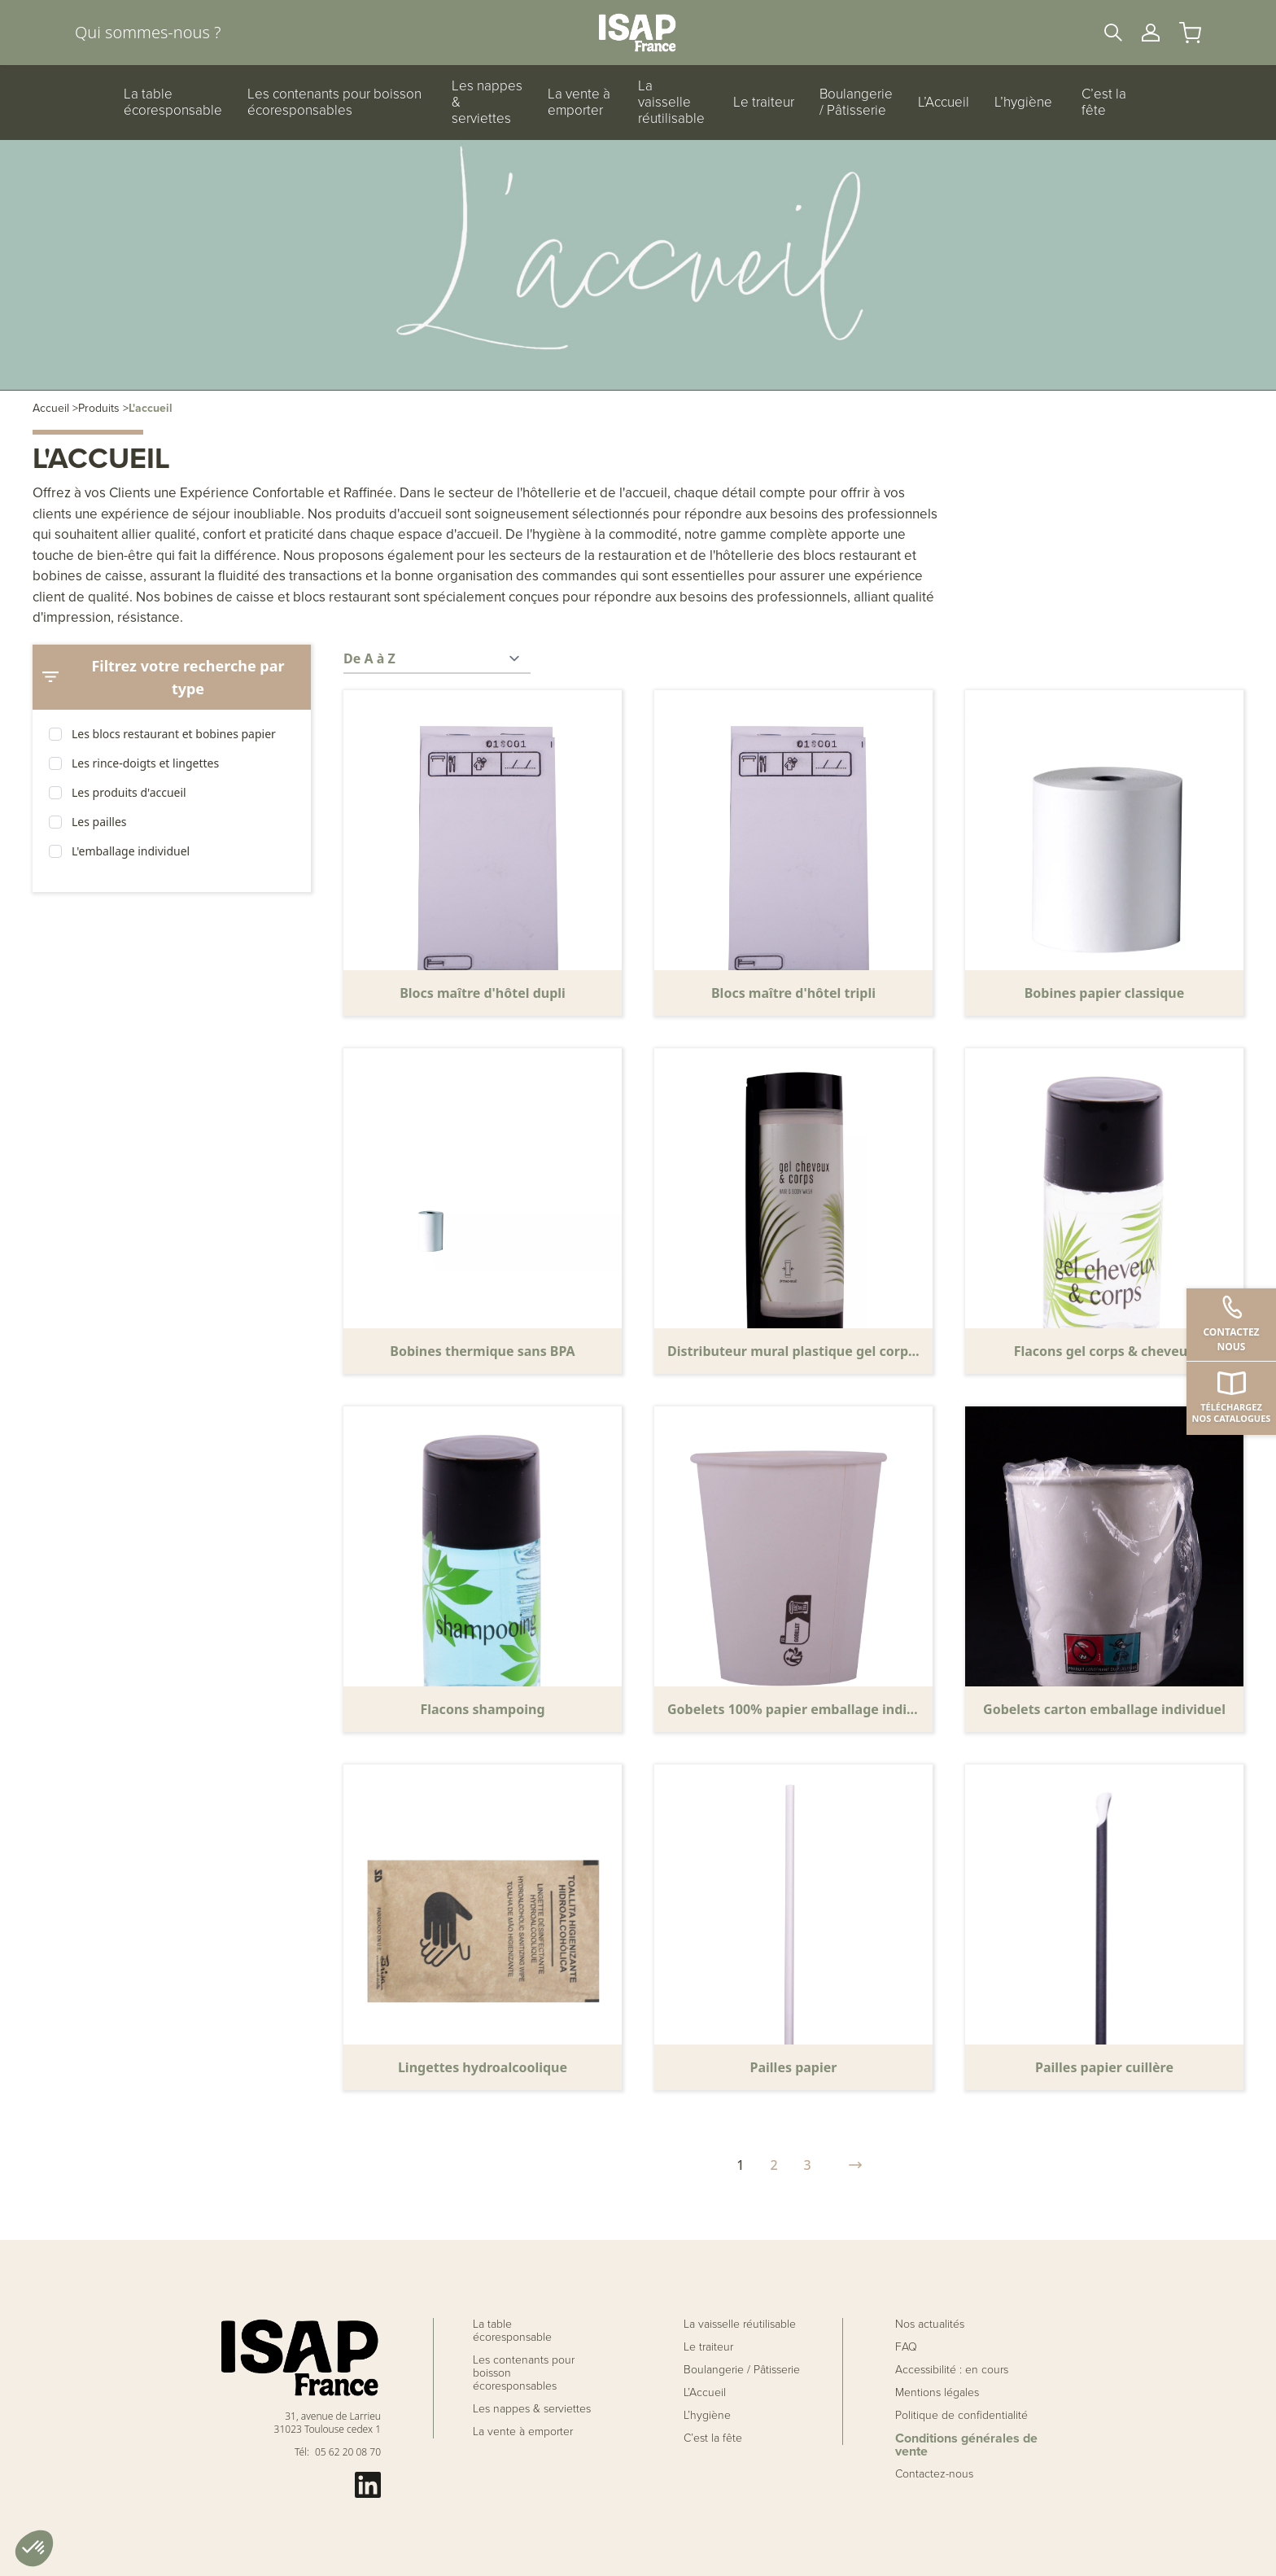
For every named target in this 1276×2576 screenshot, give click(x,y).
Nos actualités (929, 2324)
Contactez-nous (934, 2474)
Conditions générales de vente (966, 2445)
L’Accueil (943, 102)
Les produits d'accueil (129, 792)
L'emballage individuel (131, 851)
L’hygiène (1023, 102)
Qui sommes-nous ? (148, 32)
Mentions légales (937, 2392)
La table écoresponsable (173, 102)
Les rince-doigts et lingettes (145, 763)
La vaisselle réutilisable (671, 102)
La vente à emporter (579, 102)
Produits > (103, 408)
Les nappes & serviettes (487, 102)
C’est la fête (1104, 102)
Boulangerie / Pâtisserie (856, 102)
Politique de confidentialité (961, 2415)
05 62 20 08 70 (348, 2452)
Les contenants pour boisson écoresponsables (334, 102)
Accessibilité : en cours (951, 2370)
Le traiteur (763, 102)
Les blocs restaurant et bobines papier (174, 733)
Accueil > (55, 408)
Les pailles (99, 821)
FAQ (906, 2347)
